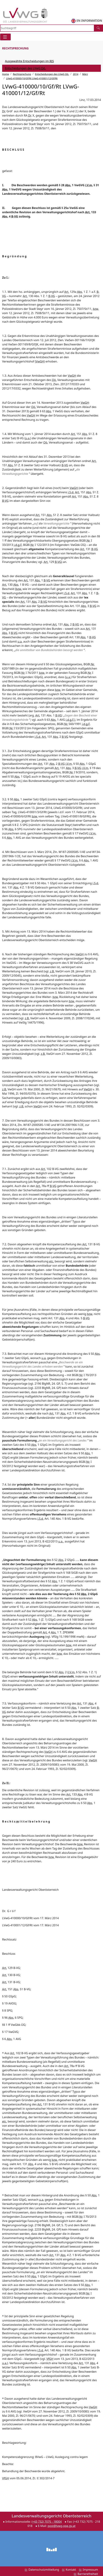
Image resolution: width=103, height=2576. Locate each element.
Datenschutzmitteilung (42, 2570)
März (85, 74)
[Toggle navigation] (5, 37)
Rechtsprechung (22, 74)
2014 (75, 74)
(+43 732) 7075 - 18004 (47, 2522)
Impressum (88, 2570)
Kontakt (69, 2570)
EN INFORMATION (86, 21)
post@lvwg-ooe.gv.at (61, 2526)
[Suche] (98, 28)
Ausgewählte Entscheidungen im (29, 61)
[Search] (47, 28)
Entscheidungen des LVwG (31, 69)
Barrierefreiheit (86, 2574)
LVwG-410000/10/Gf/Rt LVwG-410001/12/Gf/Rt (31, 78)
